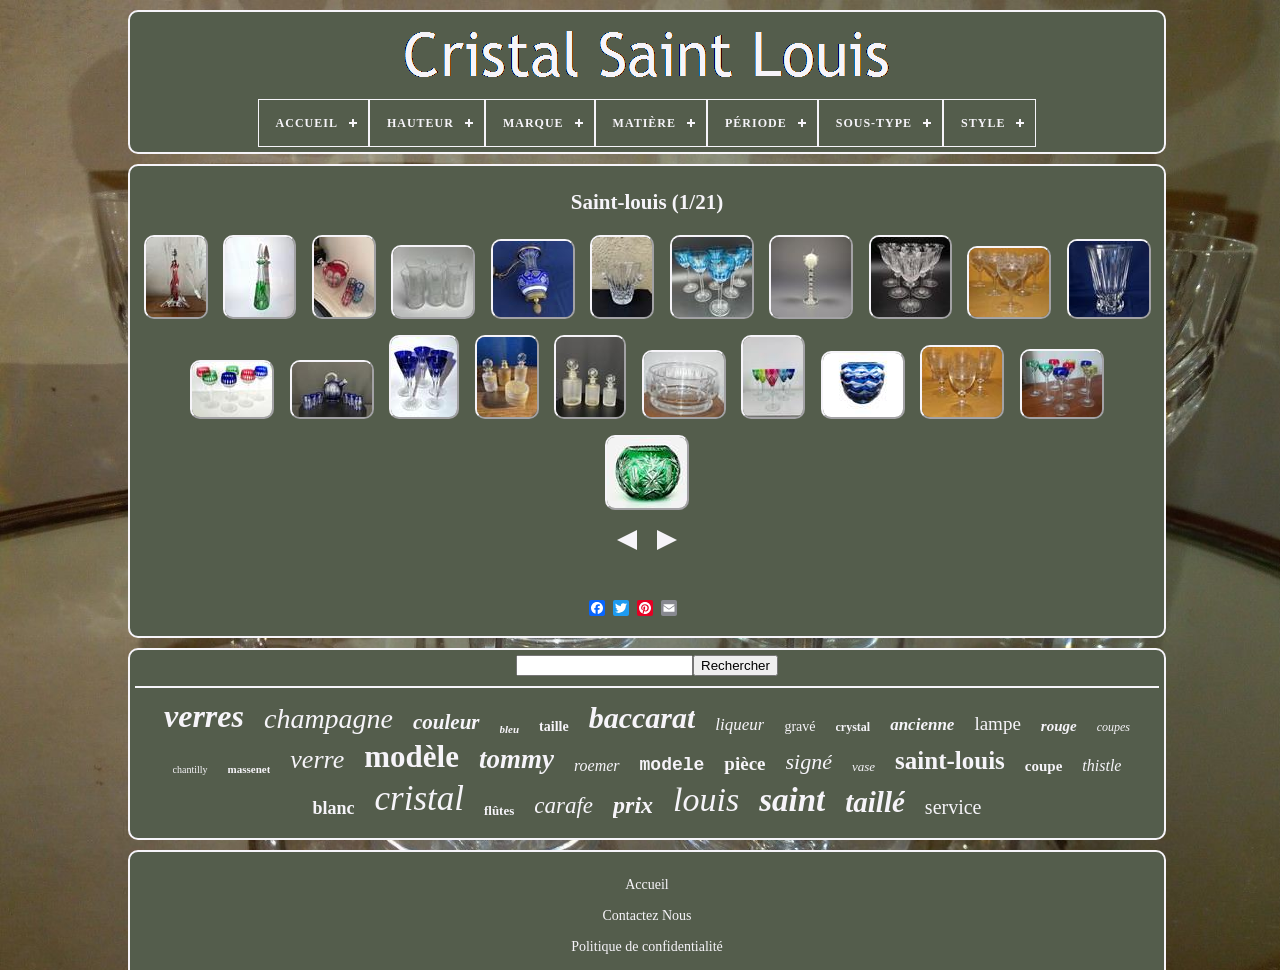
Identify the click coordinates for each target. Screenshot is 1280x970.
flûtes (499, 810)
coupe (1044, 766)
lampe (997, 723)
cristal (419, 798)
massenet (249, 769)
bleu (510, 729)
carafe (563, 805)
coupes (1113, 727)
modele (672, 765)
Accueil (647, 884)
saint (792, 800)
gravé (799, 726)
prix (633, 805)
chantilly (190, 769)
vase (863, 766)
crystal (853, 727)
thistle (1101, 765)
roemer (597, 765)
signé (809, 761)
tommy (516, 759)
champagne (328, 718)
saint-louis (950, 760)
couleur (446, 722)
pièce (744, 763)
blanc (333, 808)
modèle (411, 756)
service (953, 807)
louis (706, 799)
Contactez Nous (646, 915)
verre (317, 759)
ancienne (922, 724)
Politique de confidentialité (647, 946)
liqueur (739, 724)
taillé (875, 802)
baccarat (642, 717)
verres (204, 716)
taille (554, 726)
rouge (1059, 726)
